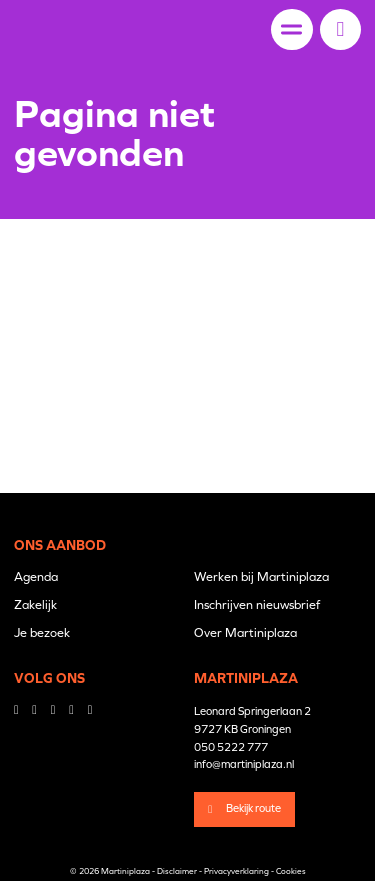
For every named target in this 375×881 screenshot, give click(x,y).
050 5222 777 (231, 747)
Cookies (291, 871)
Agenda (36, 576)
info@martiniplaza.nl (244, 764)
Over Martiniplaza (245, 632)
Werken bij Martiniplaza (261, 576)
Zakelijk (35, 604)
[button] (341, 29)
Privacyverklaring (236, 871)
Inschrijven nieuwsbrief (257, 604)
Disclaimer (177, 871)
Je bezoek (42, 632)
